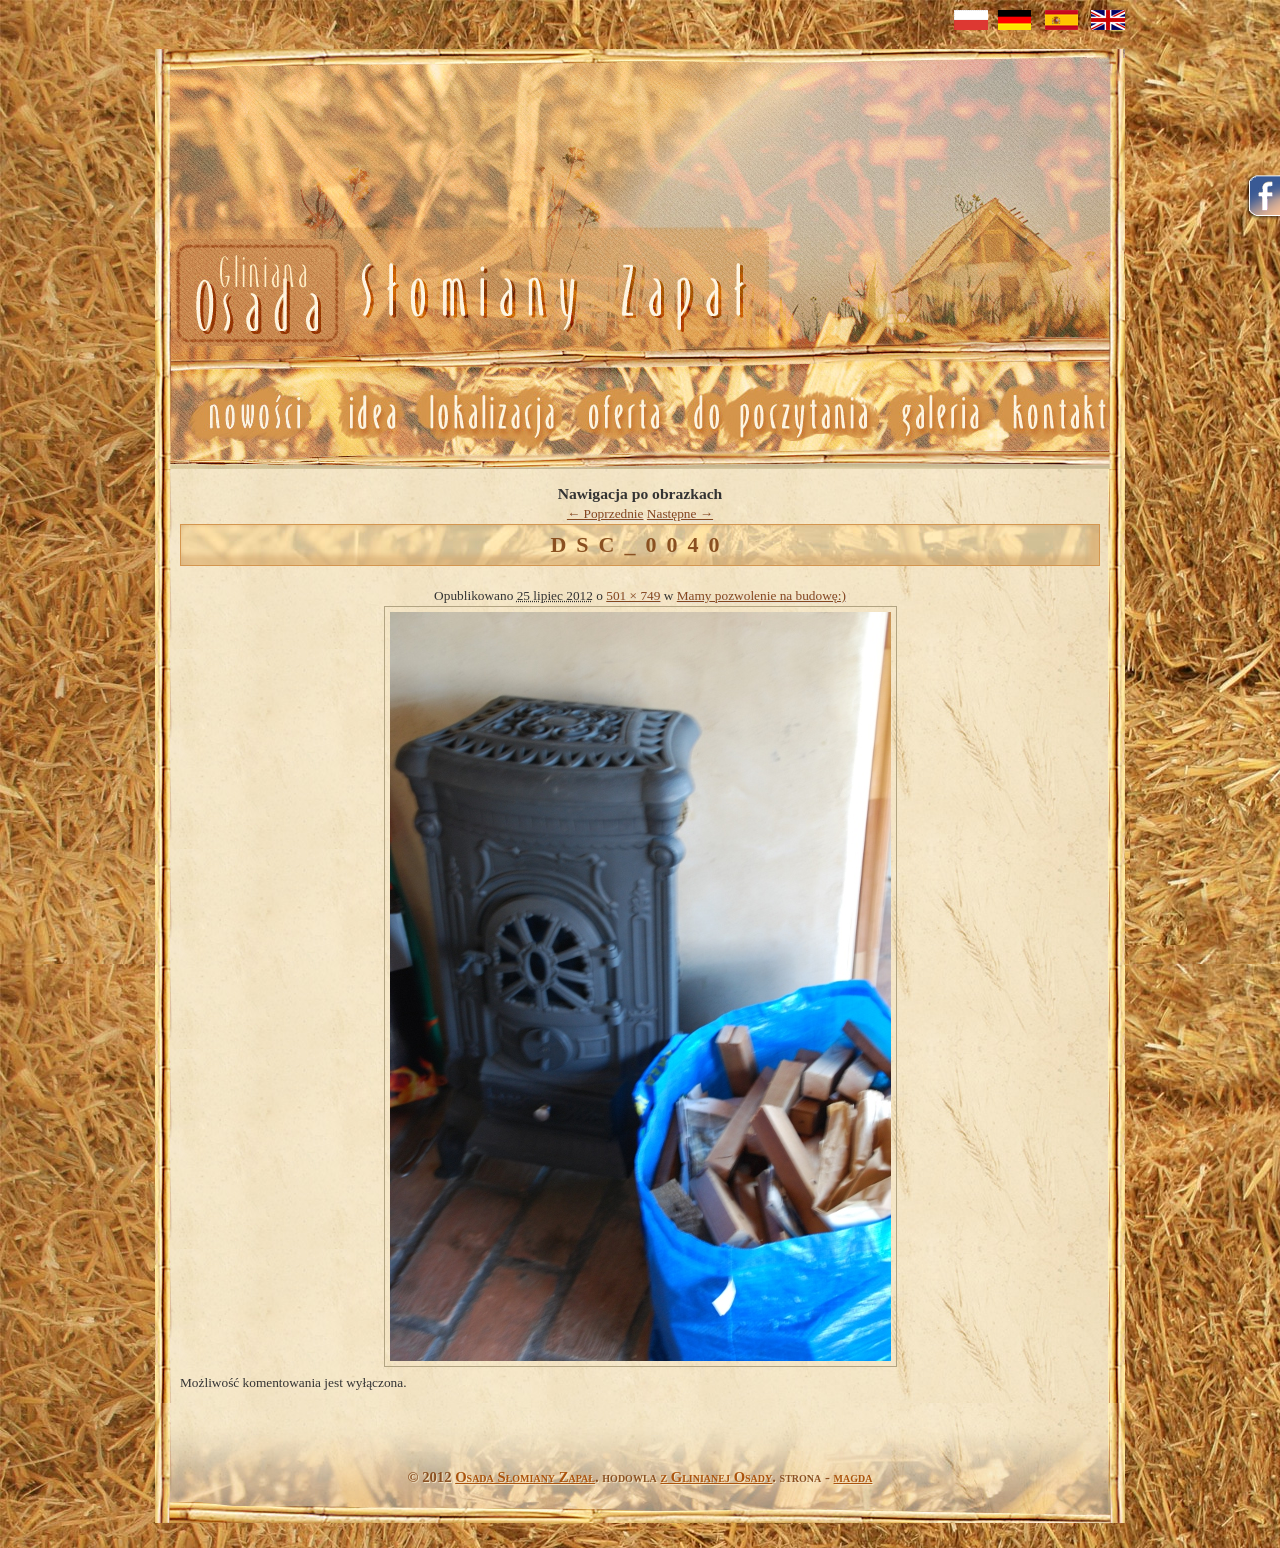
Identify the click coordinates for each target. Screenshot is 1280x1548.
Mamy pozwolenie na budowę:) (761, 595)
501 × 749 (633, 595)
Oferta (622, 414)
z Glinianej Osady (716, 1477)
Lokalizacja (490, 414)
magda (853, 1477)
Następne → (680, 513)
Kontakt (1060, 414)
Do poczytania (779, 414)
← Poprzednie (605, 513)
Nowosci (457, 294)
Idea (364, 414)
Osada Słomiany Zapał (525, 1477)
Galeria (939, 414)
